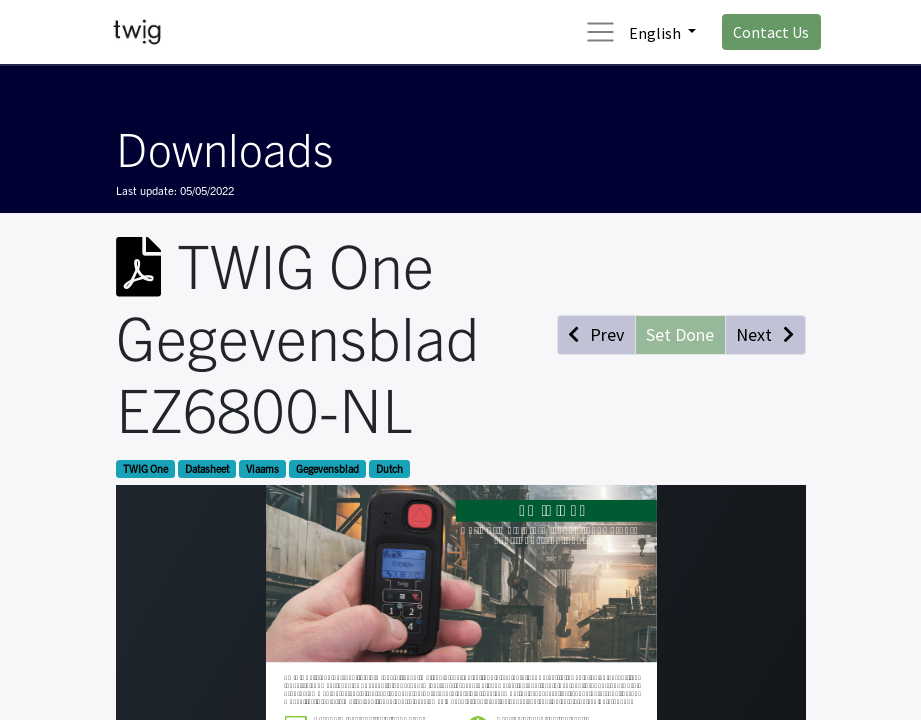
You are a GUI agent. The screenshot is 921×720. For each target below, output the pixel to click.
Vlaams (262, 468)
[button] (596, 334)
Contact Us (771, 32)
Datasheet (207, 468)
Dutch (389, 468)
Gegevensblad (327, 468)
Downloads (224, 147)
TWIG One (145, 468)
